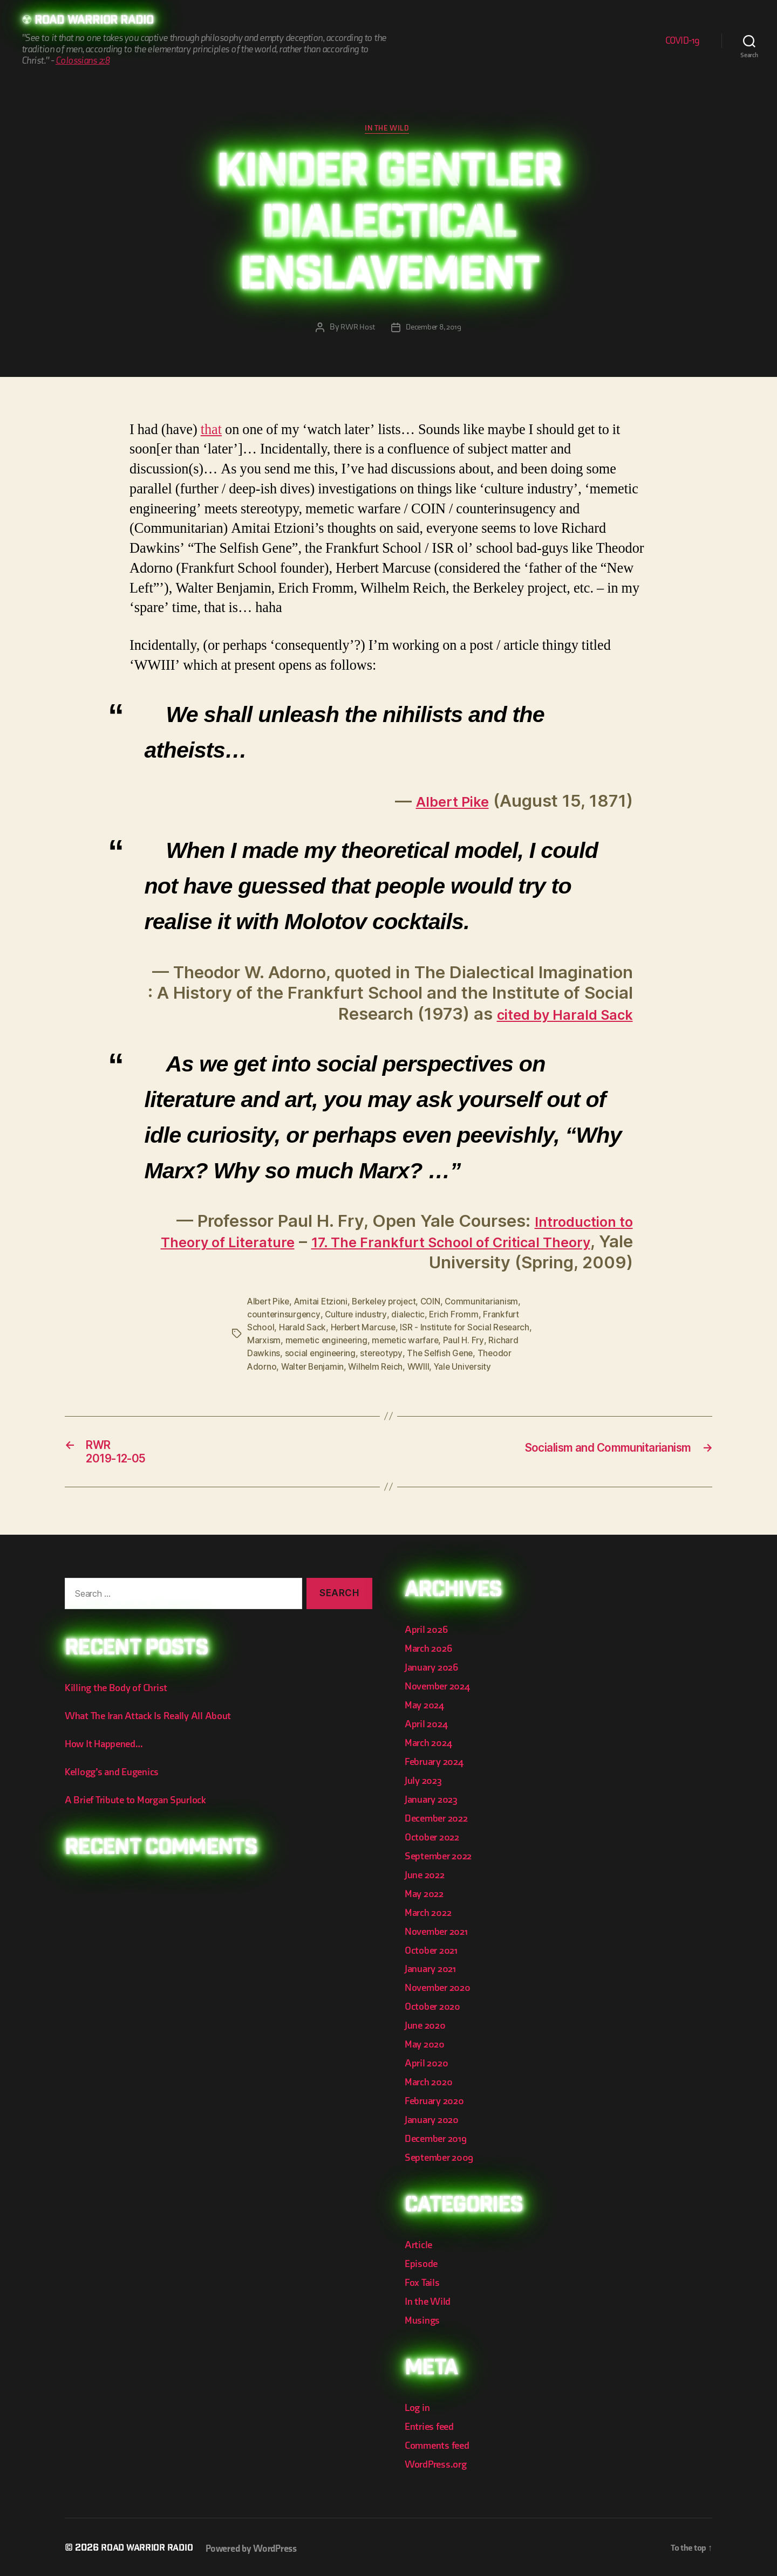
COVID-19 (682, 41)
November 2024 (441, 1691)
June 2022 (427, 1877)
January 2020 (435, 2119)
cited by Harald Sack (550, 1016)
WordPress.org (440, 2461)
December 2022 (440, 1822)
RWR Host (355, 330)
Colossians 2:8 (83, 61)
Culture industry (356, 1316)
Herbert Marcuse (364, 1329)
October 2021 (434, 1952)
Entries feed (432, 2423)
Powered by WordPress (259, 2545)
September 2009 (442, 2156)
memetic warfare (408, 1342)
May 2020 (426, 2045)
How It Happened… (108, 1750)
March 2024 (430, 1747)
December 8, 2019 (435, 330)
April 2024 (428, 1728)
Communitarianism (490, 1304)
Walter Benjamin (314, 1368)
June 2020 (427, 2026)
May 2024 (426, 1710)
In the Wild (388, 130)
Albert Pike (445, 803)
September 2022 (442, 1859)
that (211, 432)
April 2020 (428, 2063)
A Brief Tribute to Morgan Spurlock (142, 1805)
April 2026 (428, 1636)
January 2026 (434, 1673)
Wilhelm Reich (379, 1368)
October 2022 (435, 1840)
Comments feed (440, 2442)
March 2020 (431, 2082)
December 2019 (439, 2138)
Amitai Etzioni (324, 1304)
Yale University (468, 1368)
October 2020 (435, 2008)
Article (419, 2243)
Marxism (264, 1342)
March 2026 (430, 1654)
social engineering (321, 1355)
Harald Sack (302, 1329)
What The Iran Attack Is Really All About (154, 1722)
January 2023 (434, 1803)
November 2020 (441, 1989)
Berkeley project (389, 1304)
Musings (424, 2318)
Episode (423, 2262)
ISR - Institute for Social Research (468, 1329)
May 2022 (426, 1896)
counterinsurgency (284, 1316)
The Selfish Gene (444, 1355)
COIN (437, 1304)
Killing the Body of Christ (120, 1694)
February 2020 (438, 2100)
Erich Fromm (455, 1316)
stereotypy (383, 1355)
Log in (418, 2405)
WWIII (422, 1368)
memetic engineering (327, 1342)
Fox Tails (424, 2281)
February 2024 (437, 1766)
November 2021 (440, 1933)
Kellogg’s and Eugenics (117, 1777)
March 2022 (430, 1914)
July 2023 (425, 1784)
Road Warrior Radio (99, 21)
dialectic (409, 1316)
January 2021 (433, 1970)
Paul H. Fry (467, 1342)
